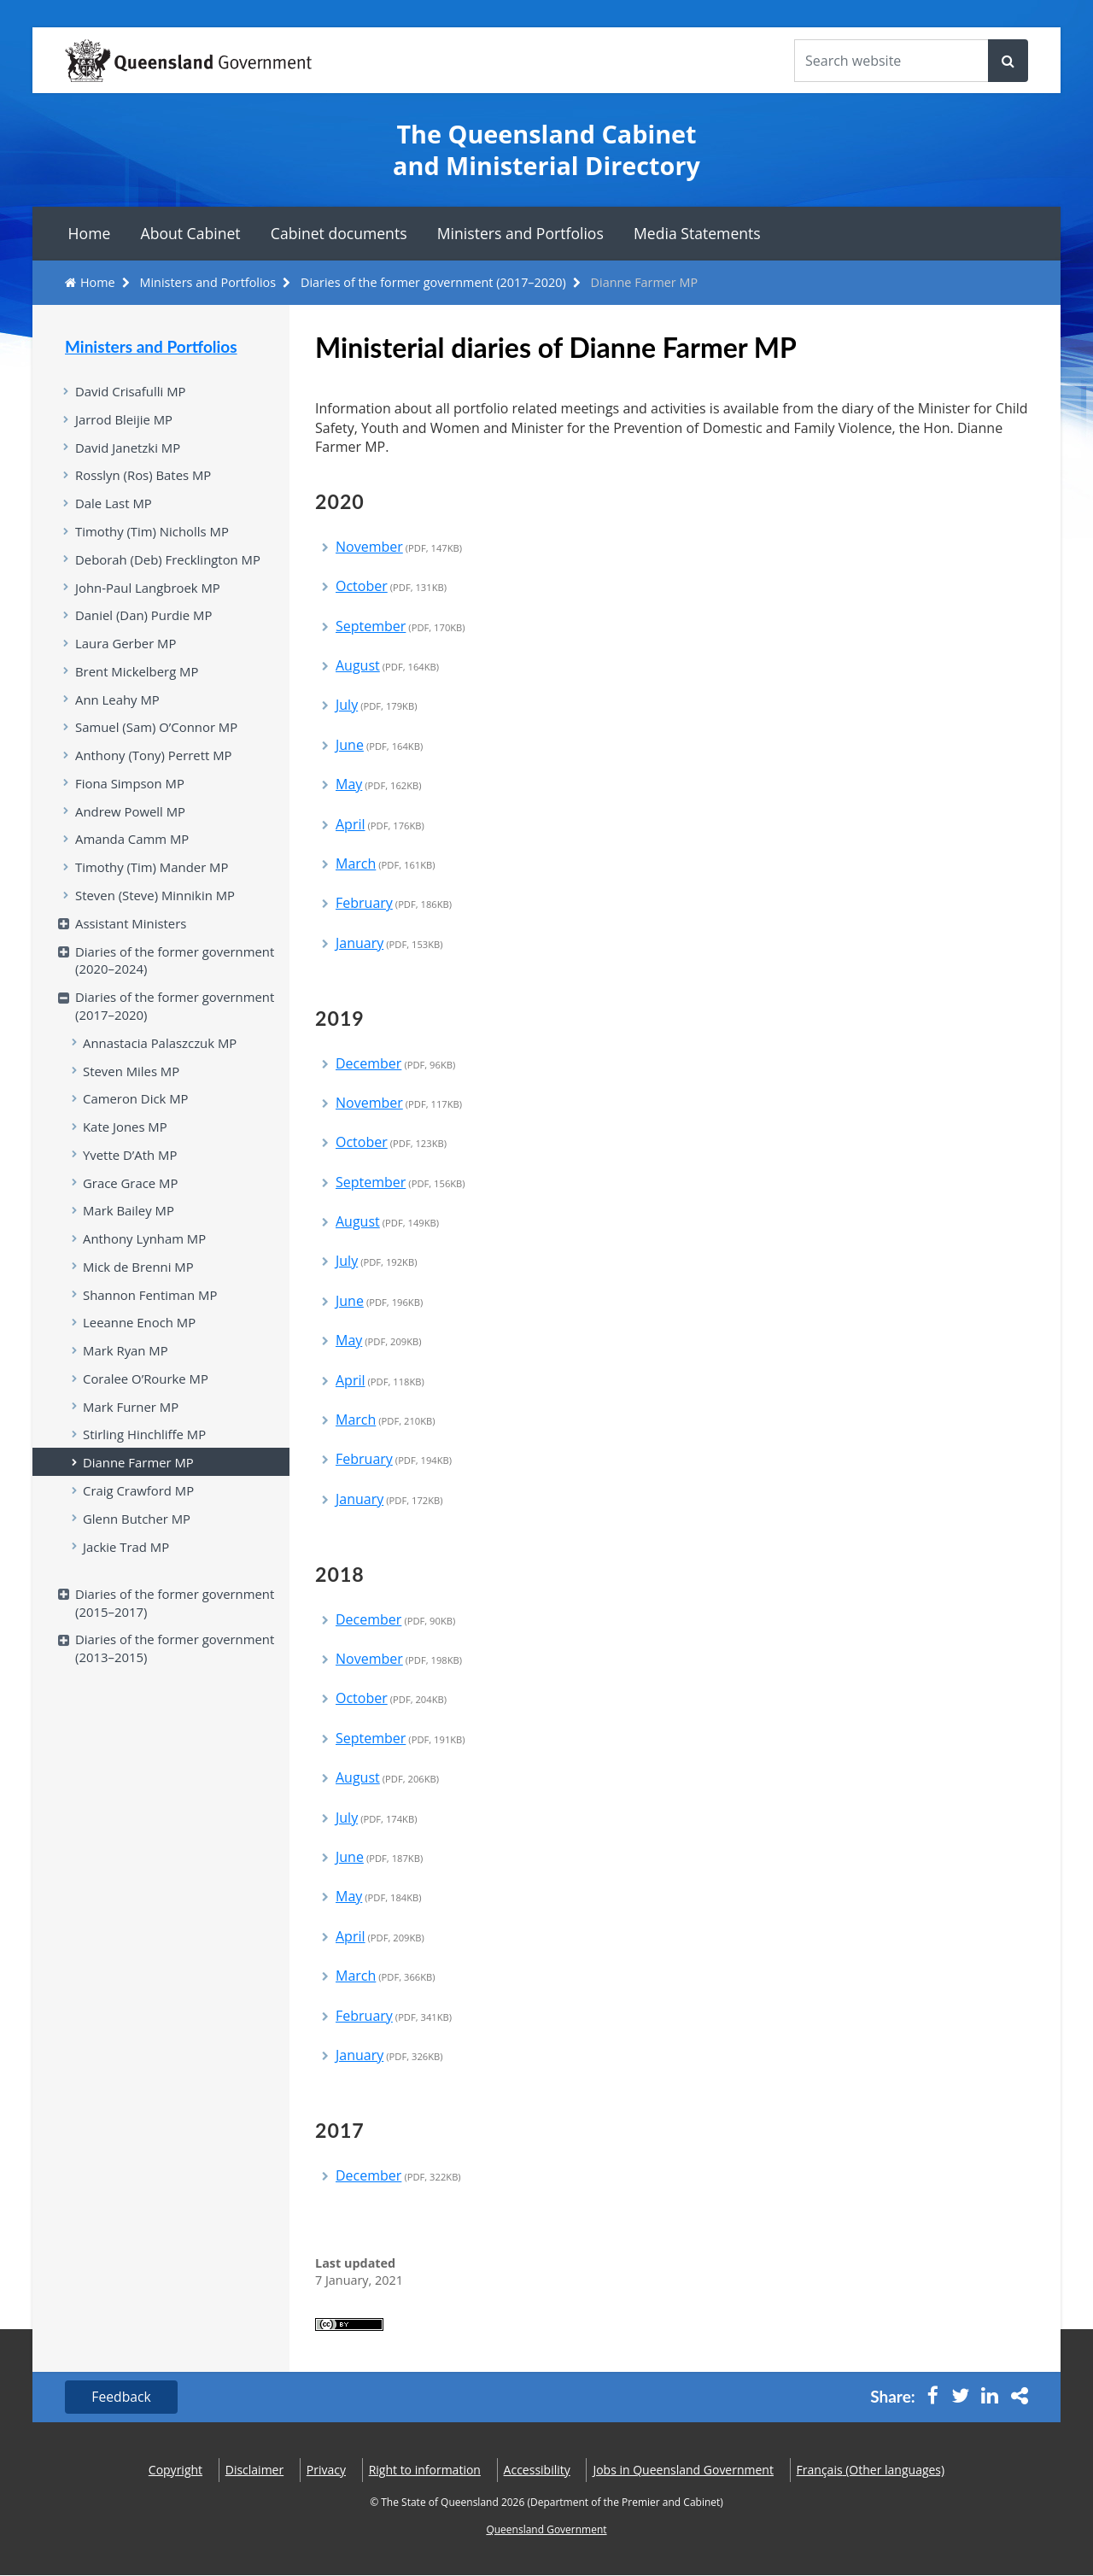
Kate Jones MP (126, 1141)
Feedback (122, 2397)
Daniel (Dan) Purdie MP (145, 620)
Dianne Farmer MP (139, 1484)
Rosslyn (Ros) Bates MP (144, 477)
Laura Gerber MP (126, 648)
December (395, 1063)
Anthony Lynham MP (145, 1255)
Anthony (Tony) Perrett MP (155, 762)
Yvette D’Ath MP (131, 1170)
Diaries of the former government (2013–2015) (176, 1673)
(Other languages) (871, 2470)
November (399, 546)
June (379, 744)
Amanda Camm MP (133, 848)
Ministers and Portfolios (520, 233)
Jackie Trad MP (127, 1569)
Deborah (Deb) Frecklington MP (169, 562)
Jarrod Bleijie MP (124, 420)
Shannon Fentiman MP (151, 1312)
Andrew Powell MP (131, 819)
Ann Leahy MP (118, 705)
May (379, 784)
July (376, 704)
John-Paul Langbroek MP (149, 591)
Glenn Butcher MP (138, 1540)
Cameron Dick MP (136, 1112)
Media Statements (697, 233)
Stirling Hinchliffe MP (145, 1455)
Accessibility (537, 2470)
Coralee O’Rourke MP (147, 1398)
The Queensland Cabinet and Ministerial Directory (546, 150)
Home (89, 233)
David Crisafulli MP (131, 391)
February (394, 902)
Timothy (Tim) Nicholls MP (153, 533)
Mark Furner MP (131, 1427)
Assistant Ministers (132, 933)
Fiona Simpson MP (130, 790)
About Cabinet (191, 233)
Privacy (326, 2470)
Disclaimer (254, 2470)
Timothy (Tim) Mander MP (153, 877)
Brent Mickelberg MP (138, 677)
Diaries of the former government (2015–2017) (176, 1626)
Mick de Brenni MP (139, 1284)
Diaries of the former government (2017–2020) (433, 282)
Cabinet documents (339, 233)
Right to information (425, 2470)
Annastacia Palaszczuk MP (161, 1055)
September (400, 626)
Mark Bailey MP (129, 1227)
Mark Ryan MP (126, 1370)
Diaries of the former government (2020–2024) (176, 971)
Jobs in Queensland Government (683, 2470)
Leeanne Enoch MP (140, 1340)
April (380, 824)
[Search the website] (891, 60)
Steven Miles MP (132, 1084)
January (389, 943)
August (387, 665)
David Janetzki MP (129, 448)
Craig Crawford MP (139, 1512)
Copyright (175, 2470)
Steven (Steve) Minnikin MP (156, 905)
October (391, 586)
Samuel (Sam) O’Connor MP (158, 733)
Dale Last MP (114, 505)
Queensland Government (546, 2530)
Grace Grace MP (131, 1198)
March (385, 863)
